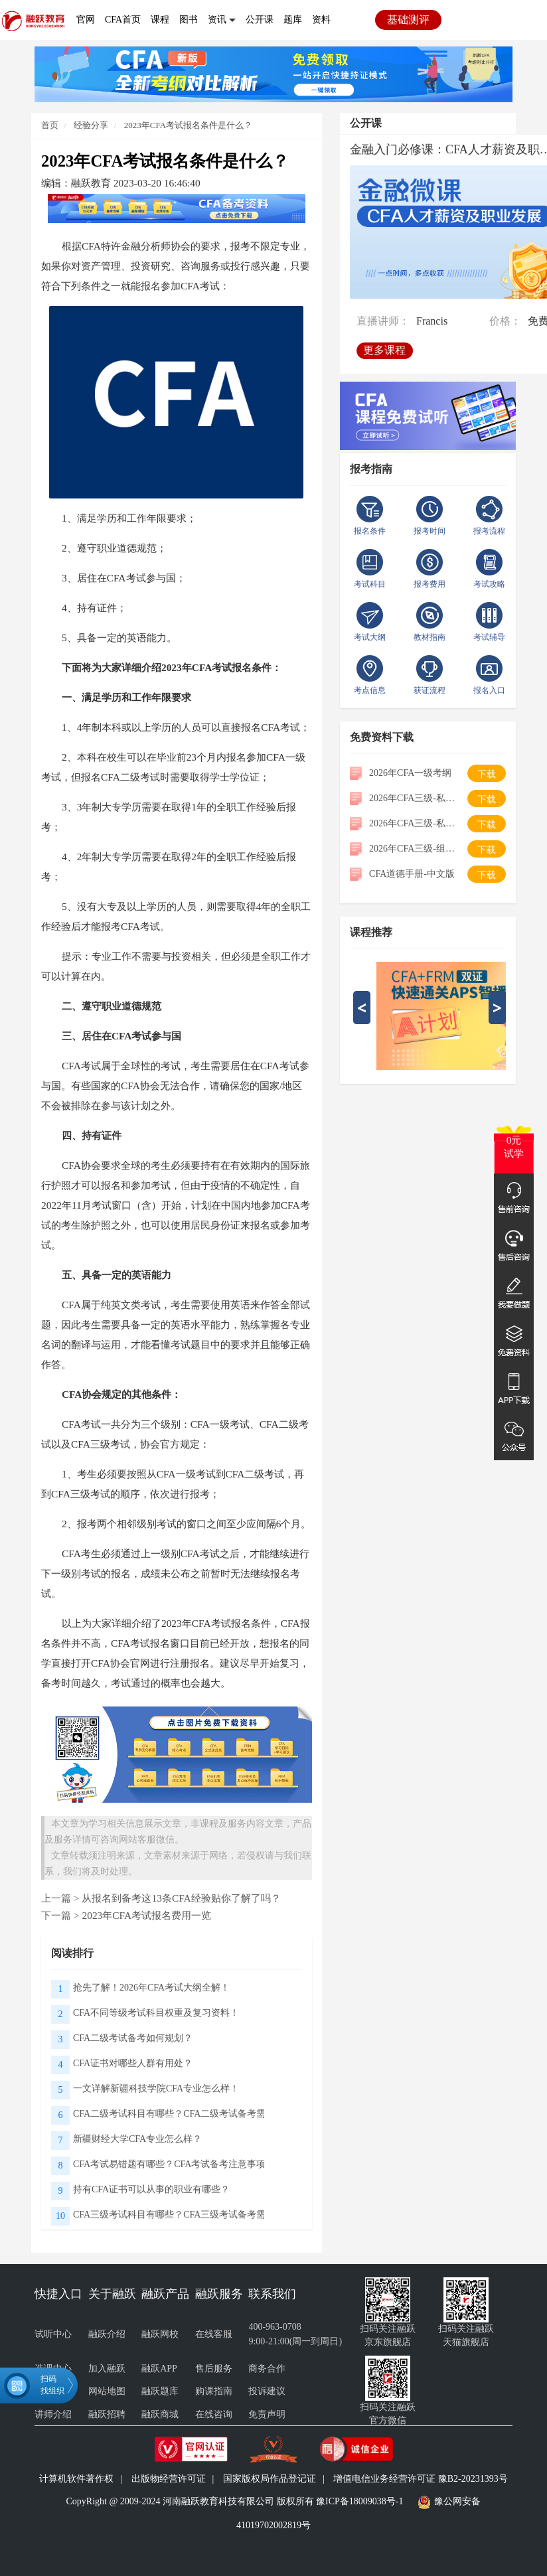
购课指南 (213, 2391)
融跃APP (159, 2369)
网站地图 (106, 2391)
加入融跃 (106, 2369)
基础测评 (408, 19)
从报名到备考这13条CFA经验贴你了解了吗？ (181, 1898)
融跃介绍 (106, 2334)
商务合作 (266, 2369)
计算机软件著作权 (76, 2479)
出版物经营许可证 (168, 2479)
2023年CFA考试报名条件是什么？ (188, 125)
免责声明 (266, 2414)
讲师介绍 (53, 2414)
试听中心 (53, 2334)
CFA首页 (123, 20)
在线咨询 (213, 2414)
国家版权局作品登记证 (269, 2479)
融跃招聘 (106, 2414)
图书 (188, 20)
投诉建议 (266, 2391)
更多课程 (385, 348)
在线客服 (213, 2334)
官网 (85, 20)
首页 (49, 125)
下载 (486, 774)
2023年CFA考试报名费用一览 (146, 1915)
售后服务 (213, 2369)
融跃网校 (160, 2334)
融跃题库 (160, 2391)
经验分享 (90, 125)
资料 (321, 20)
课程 (160, 20)
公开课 (260, 20)
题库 (292, 20)
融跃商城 (160, 2414)
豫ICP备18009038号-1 (359, 2502)
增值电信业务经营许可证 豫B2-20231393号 (420, 2479)
